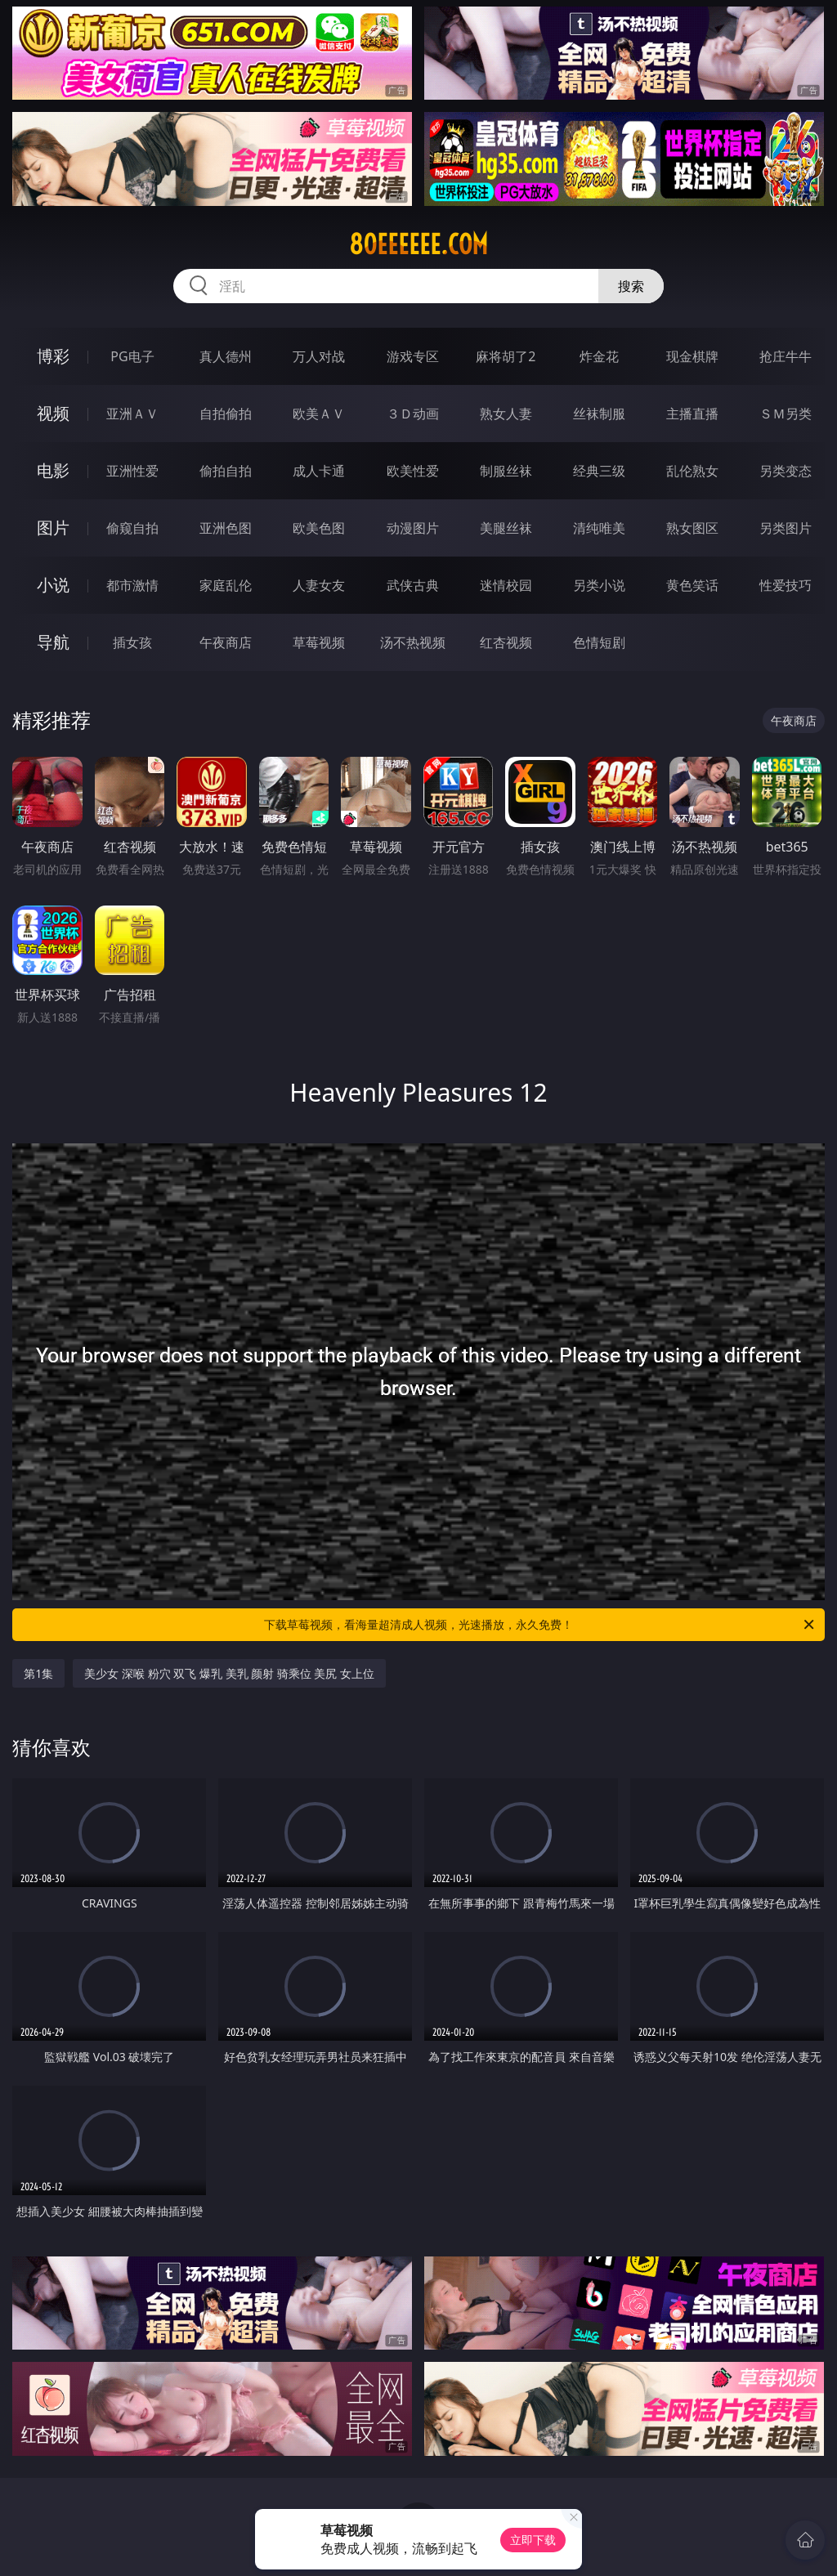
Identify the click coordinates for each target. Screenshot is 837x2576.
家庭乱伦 (225, 585)
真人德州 (225, 356)
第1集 (38, 1673)
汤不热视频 (412, 642)
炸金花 (599, 356)
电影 (53, 470)
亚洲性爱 (132, 471)
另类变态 (785, 471)
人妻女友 (319, 585)
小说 (53, 585)
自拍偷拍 (225, 414)
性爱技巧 (785, 585)
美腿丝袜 (506, 528)
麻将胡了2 (505, 356)
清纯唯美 (599, 528)
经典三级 (599, 471)
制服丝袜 (506, 471)
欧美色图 (319, 528)
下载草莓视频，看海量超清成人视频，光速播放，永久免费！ (540, 1625)
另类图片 (785, 528)
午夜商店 (225, 642)
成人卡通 (319, 471)
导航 (53, 642)
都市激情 (132, 585)
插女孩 (132, 642)
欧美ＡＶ (319, 414)
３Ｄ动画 (413, 414)
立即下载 (533, 2539)
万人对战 (319, 356)
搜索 (631, 286)
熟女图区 (692, 528)
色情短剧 (599, 642)
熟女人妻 (506, 414)
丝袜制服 (599, 414)
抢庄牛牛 (785, 356)
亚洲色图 (225, 528)
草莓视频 (319, 642)
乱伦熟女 (692, 471)
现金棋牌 (692, 356)
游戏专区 (413, 356)
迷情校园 (506, 585)
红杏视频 (506, 642)
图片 (53, 528)
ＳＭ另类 (785, 414)
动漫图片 (413, 528)
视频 (53, 413)
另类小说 (599, 585)
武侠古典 (413, 585)
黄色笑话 (692, 585)
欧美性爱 (413, 471)
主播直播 (692, 414)
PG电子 (132, 356)
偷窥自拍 (132, 528)
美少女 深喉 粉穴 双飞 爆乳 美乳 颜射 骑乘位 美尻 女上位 (229, 1673)
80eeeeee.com (418, 244)
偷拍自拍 (225, 471)
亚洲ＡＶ (132, 414)
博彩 (53, 356)
